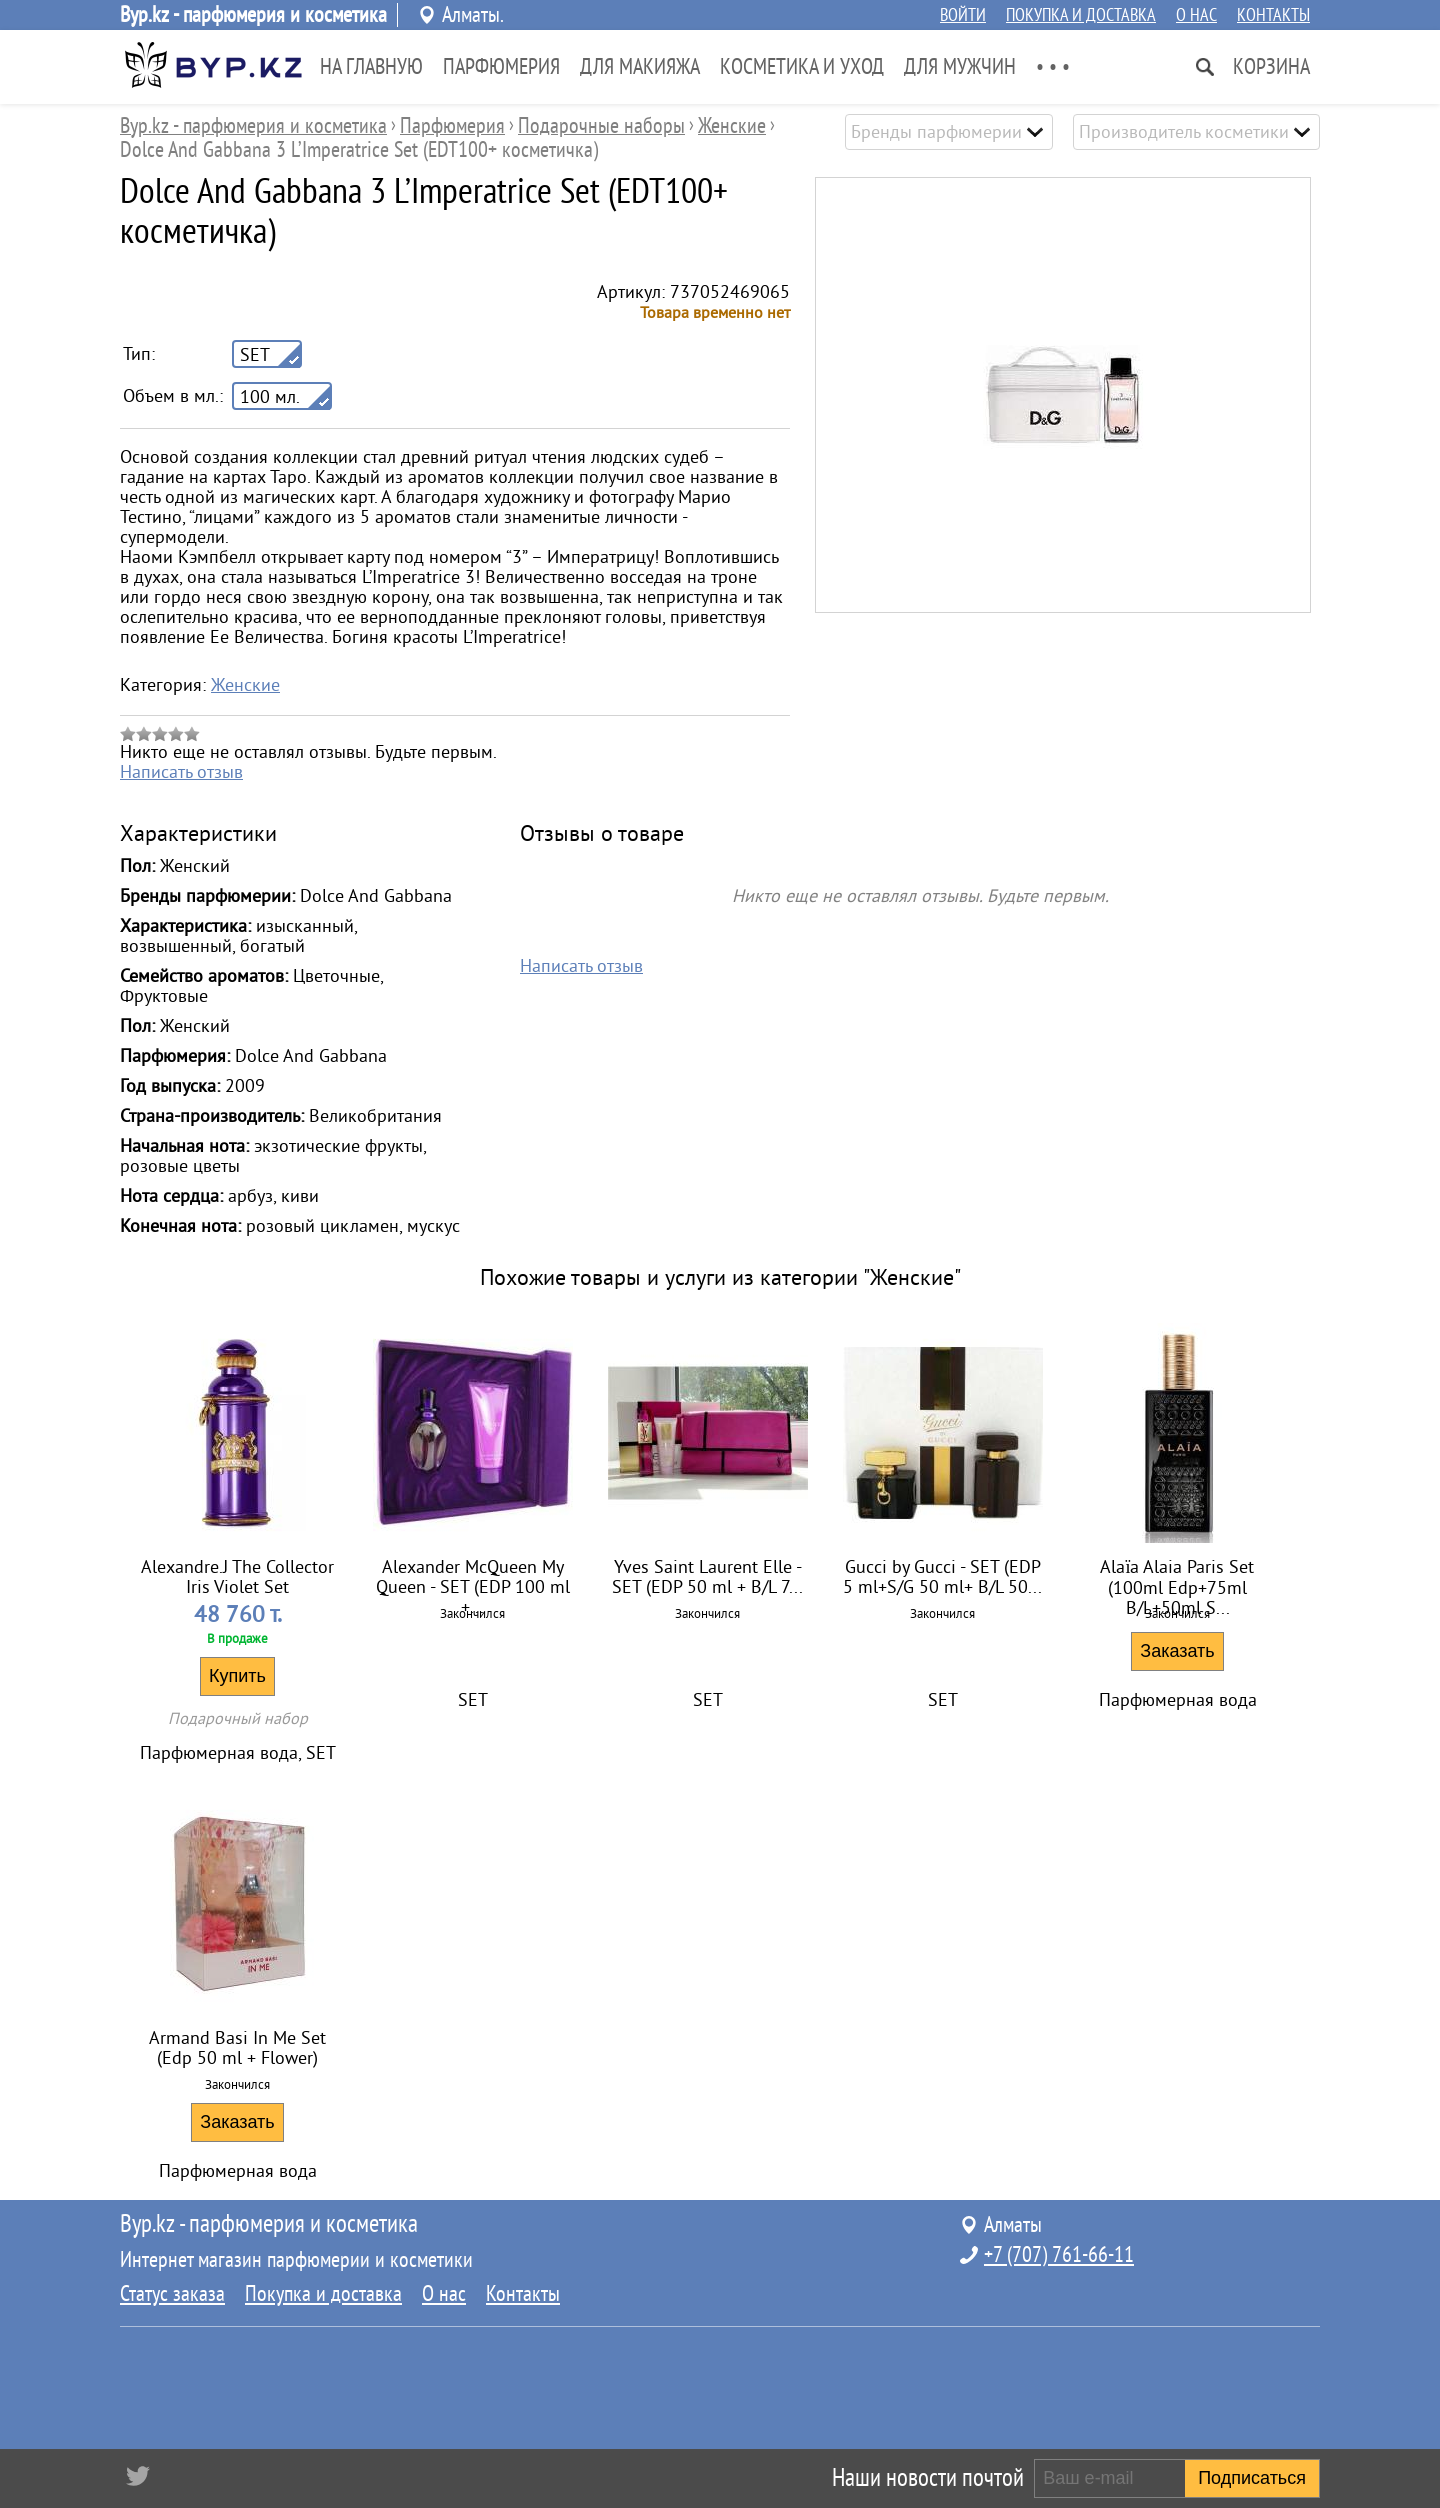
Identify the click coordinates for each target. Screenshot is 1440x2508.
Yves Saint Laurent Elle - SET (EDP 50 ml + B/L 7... (707, 1577)
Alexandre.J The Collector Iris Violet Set (237, 1577)
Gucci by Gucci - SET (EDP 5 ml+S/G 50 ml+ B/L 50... (942, 1577)
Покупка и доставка (1081, 15)
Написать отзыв (181, 772)
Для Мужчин (960, 67)
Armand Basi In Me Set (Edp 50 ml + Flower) (237, 2048)
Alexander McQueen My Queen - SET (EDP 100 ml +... (473, 1579)
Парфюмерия (501, 67)
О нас (1196, 15)
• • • (1053, 67)
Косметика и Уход (802, 67)
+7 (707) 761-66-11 (1059, 2255)
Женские (245, 685)
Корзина (1271, 67)
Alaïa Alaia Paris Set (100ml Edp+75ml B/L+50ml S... (1177, 1579)
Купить (237, 1676)
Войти (963, 15)
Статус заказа (172, 2294)
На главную (371, 67)
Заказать (1177, 1651)
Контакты (1273, 15)
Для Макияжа (640, 67)
